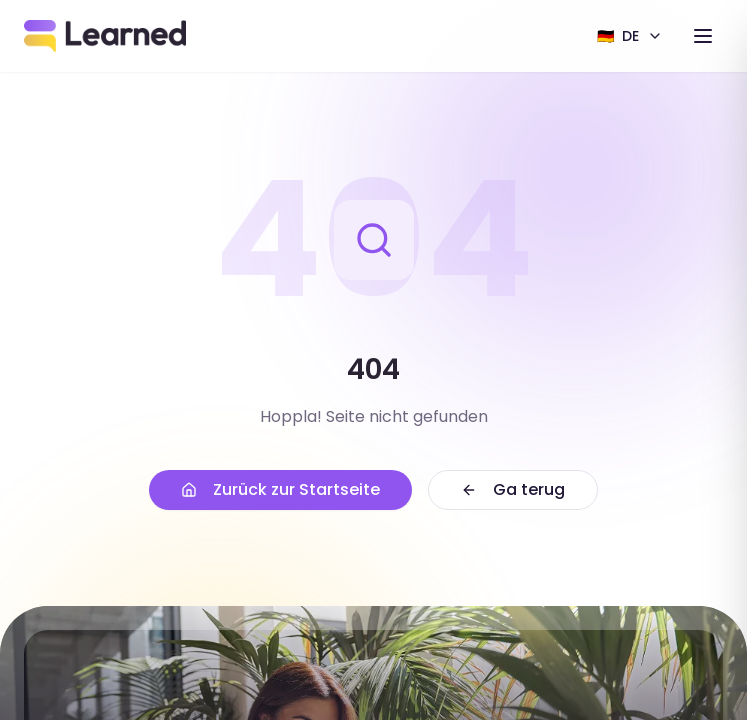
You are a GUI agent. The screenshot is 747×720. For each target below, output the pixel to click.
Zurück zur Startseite (280, 489)
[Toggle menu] (703, 36)
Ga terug (513, 489)
